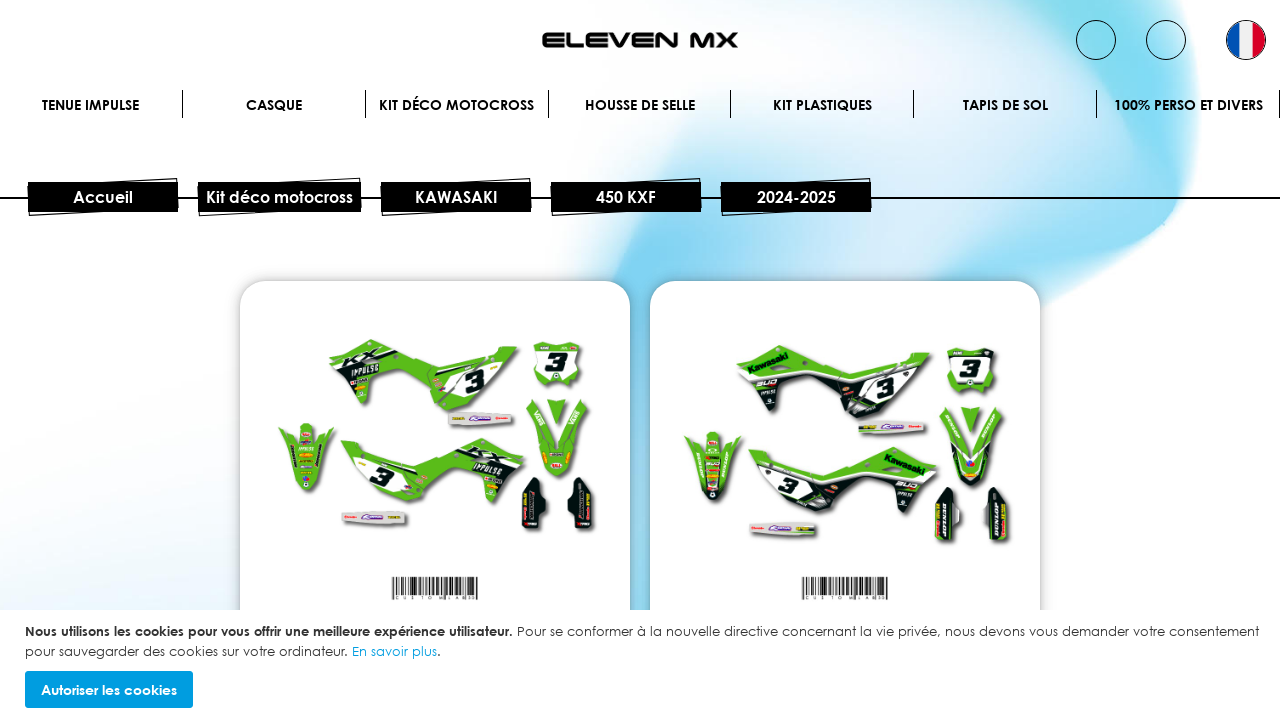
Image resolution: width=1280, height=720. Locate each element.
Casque (274, 104)
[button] (1246, 40)
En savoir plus (394, 651)
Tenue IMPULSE (90, 104)
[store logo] (640, 40)
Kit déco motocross (456, 104)
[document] (642, 665)
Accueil (103, 197)
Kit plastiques (822, 104)
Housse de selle (640, 104)
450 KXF (626, 197)
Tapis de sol (1005, 104)
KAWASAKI (456, 197)
